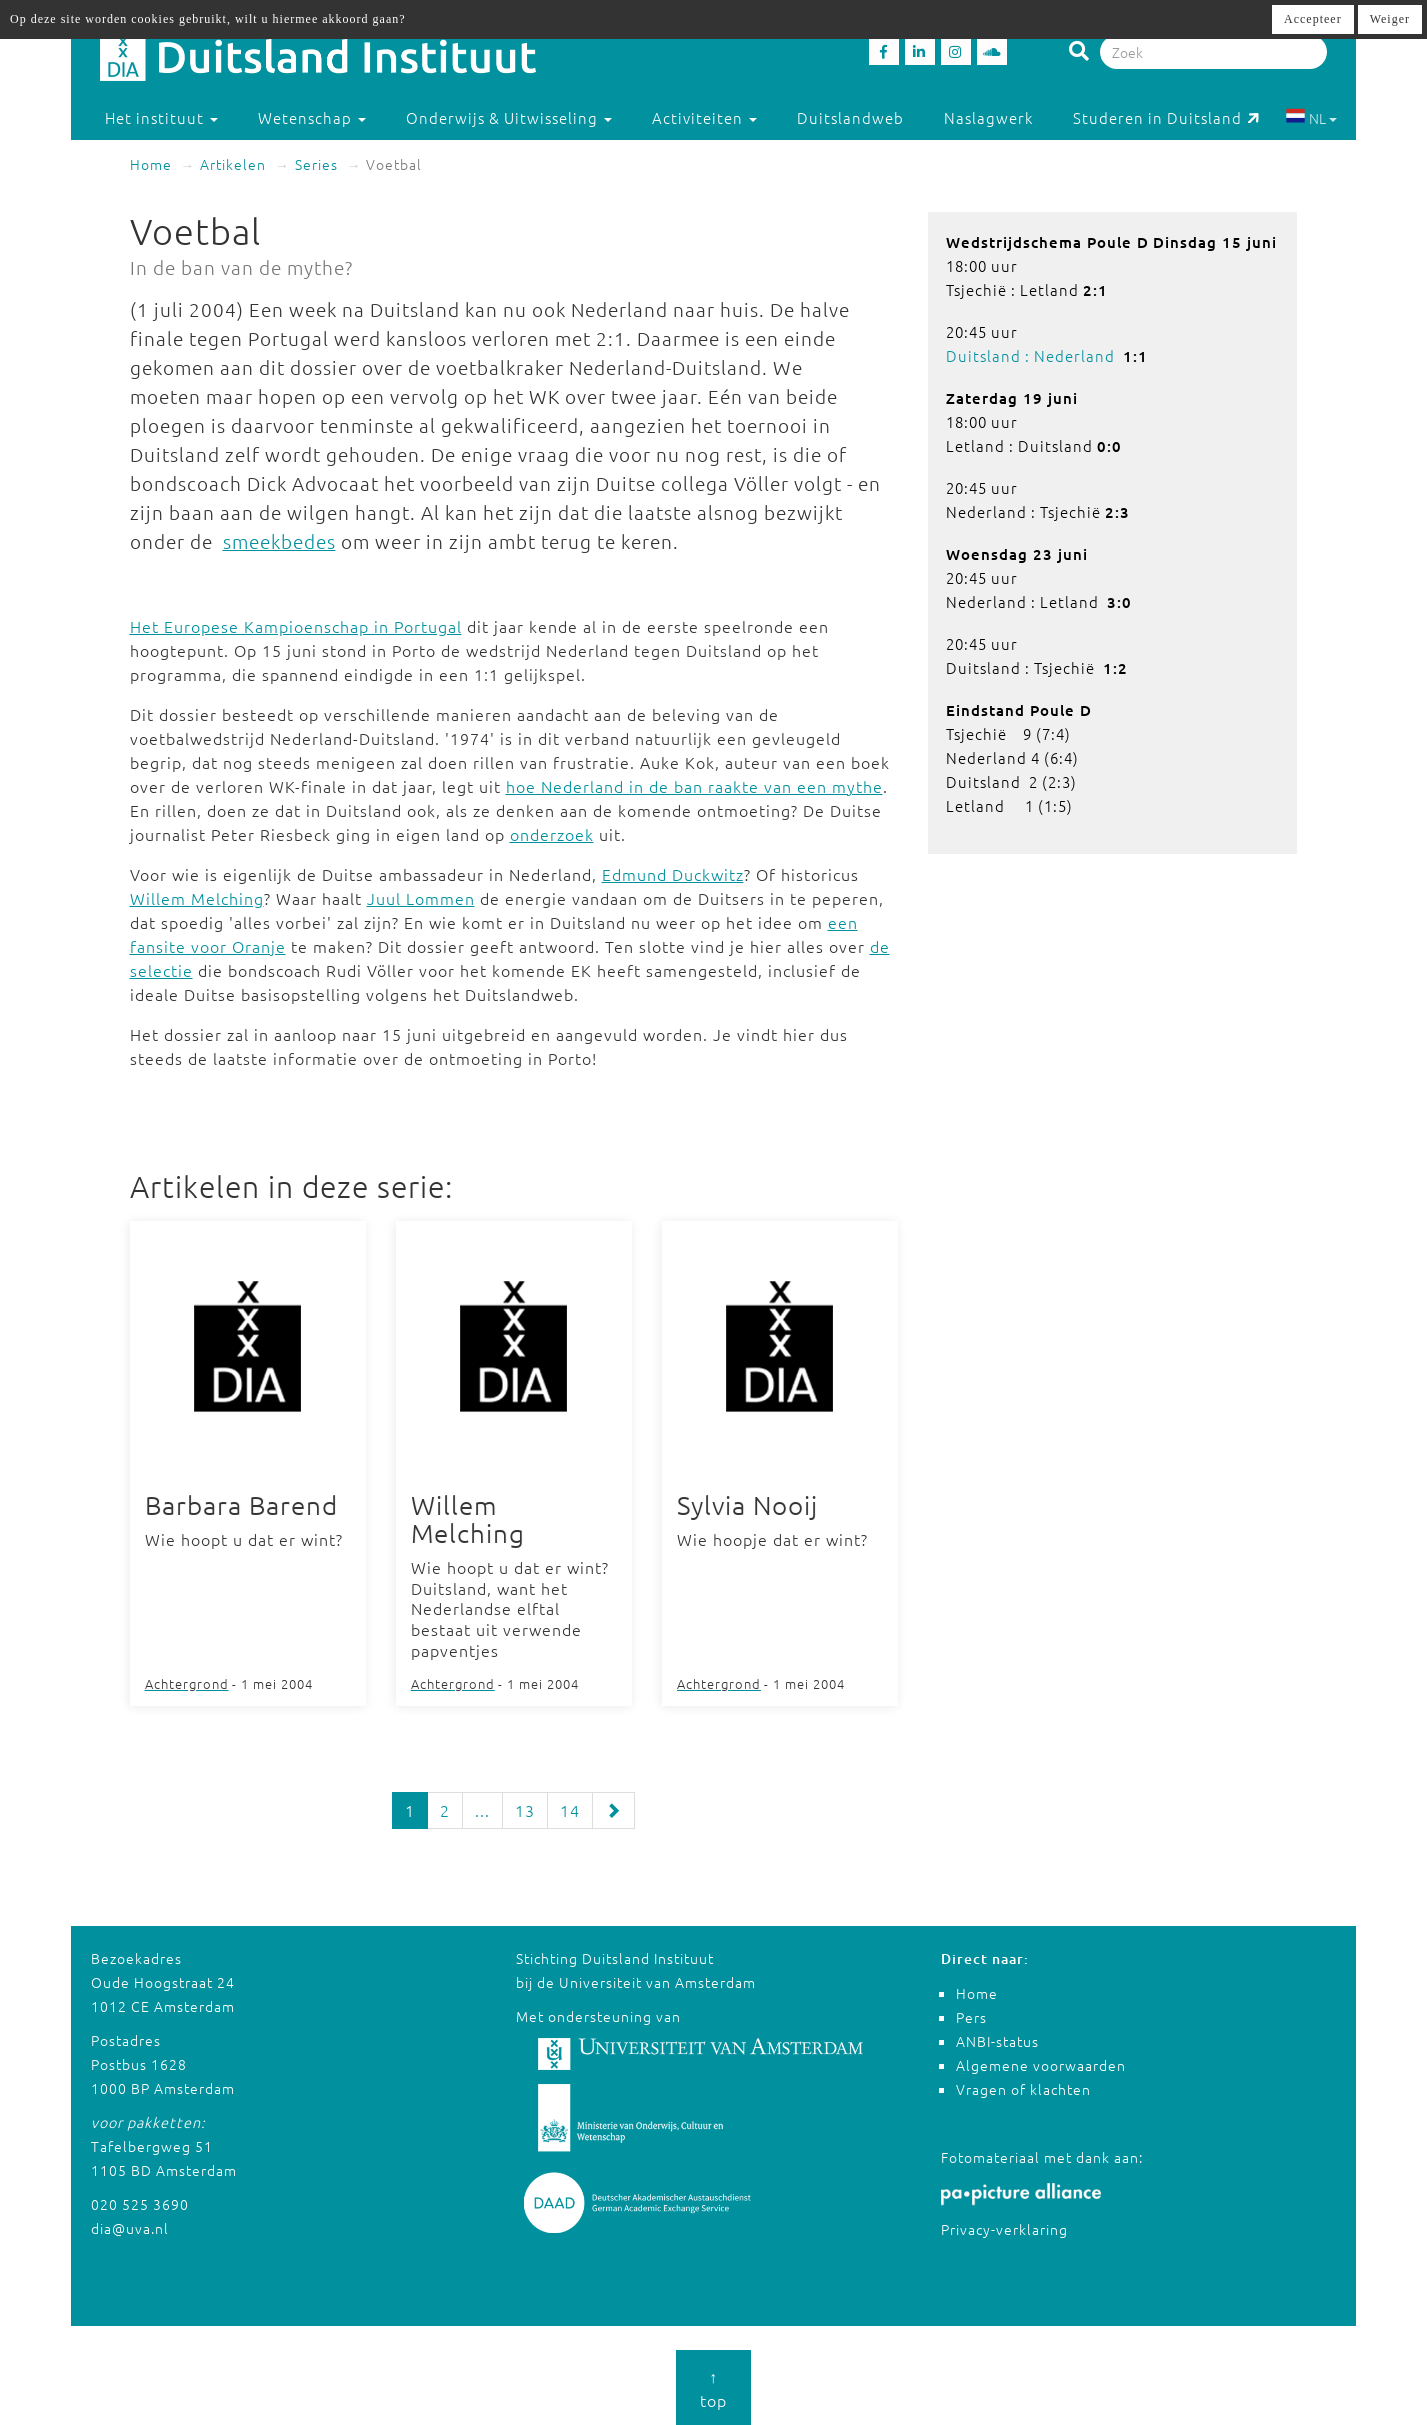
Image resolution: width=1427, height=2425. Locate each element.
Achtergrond (187, 1683)
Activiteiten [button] (704, 117)
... (482, 1810)
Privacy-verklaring (1004, 2229)
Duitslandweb (850, 117)
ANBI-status (997, 2041)
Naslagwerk (988, 117)
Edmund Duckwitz (673, 874)
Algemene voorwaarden (1041, 2065)
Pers (971, 2017)
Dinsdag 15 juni (1215, 242)
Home (151, 164)
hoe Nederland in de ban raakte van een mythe (694, 786)
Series (316, 164)
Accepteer (1313, 19)
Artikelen (233, 164)
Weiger (1390, 19)
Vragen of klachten (1023, 2089)
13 (525, 1810)
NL (1311, 118)
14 (570, 1810)
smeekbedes (279, 541)
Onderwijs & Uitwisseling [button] (509, 117)
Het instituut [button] (161, 117)
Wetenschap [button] (312, 117)
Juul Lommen (421, 898)
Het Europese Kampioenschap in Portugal (296, 626)
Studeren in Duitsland (1166, 117)
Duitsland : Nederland (1030, 355)
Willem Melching (197, 898)
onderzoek (552, 834)
